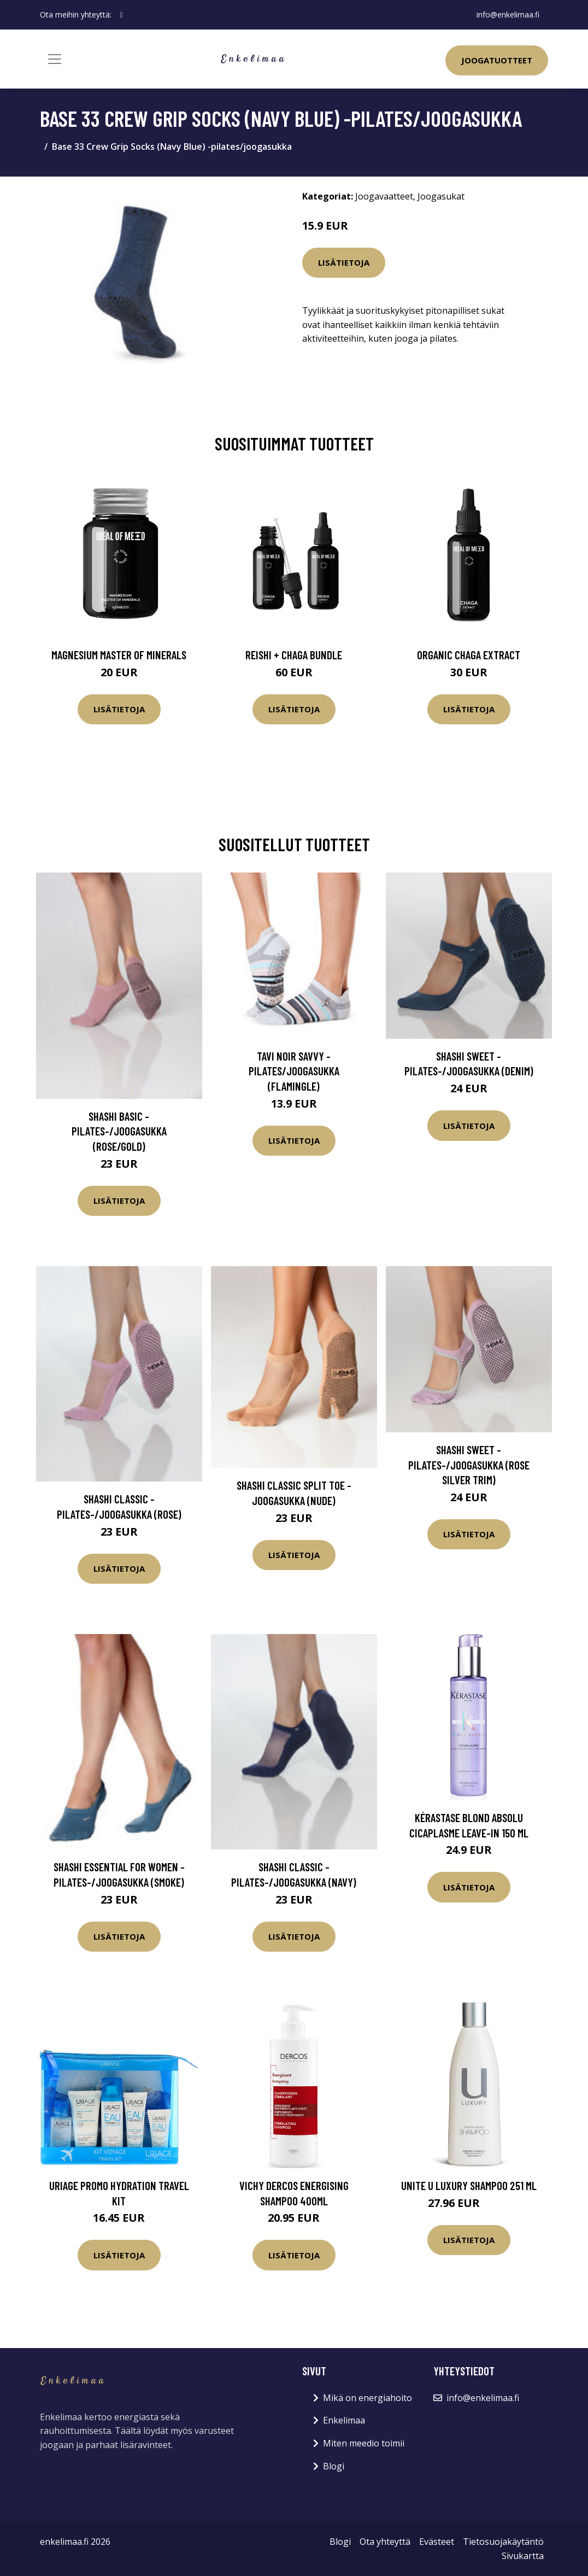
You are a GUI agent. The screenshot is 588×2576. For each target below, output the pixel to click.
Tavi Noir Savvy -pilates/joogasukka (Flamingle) (294, 1071)
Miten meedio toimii (363, 2443)
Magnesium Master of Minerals (118, 654)
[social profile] (121, 14)
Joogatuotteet (496, 60)
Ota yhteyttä (385, 2542)
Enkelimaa (344, 2420)
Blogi (333, 2466)
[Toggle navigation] (54, 59)
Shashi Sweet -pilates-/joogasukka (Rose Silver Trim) (469, 1464)
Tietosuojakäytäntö (503, 2542)
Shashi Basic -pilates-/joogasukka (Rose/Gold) (119, 1131)
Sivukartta (523, 2556)
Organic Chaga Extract (468, 654)
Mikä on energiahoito (367, 2398)
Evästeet (436, 2542)
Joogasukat (441, 196)
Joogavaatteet (384, 196)
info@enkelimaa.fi (508, 14)
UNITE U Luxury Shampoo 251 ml (469, 2185)
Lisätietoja (343, 262)
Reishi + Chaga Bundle (293, 654)
